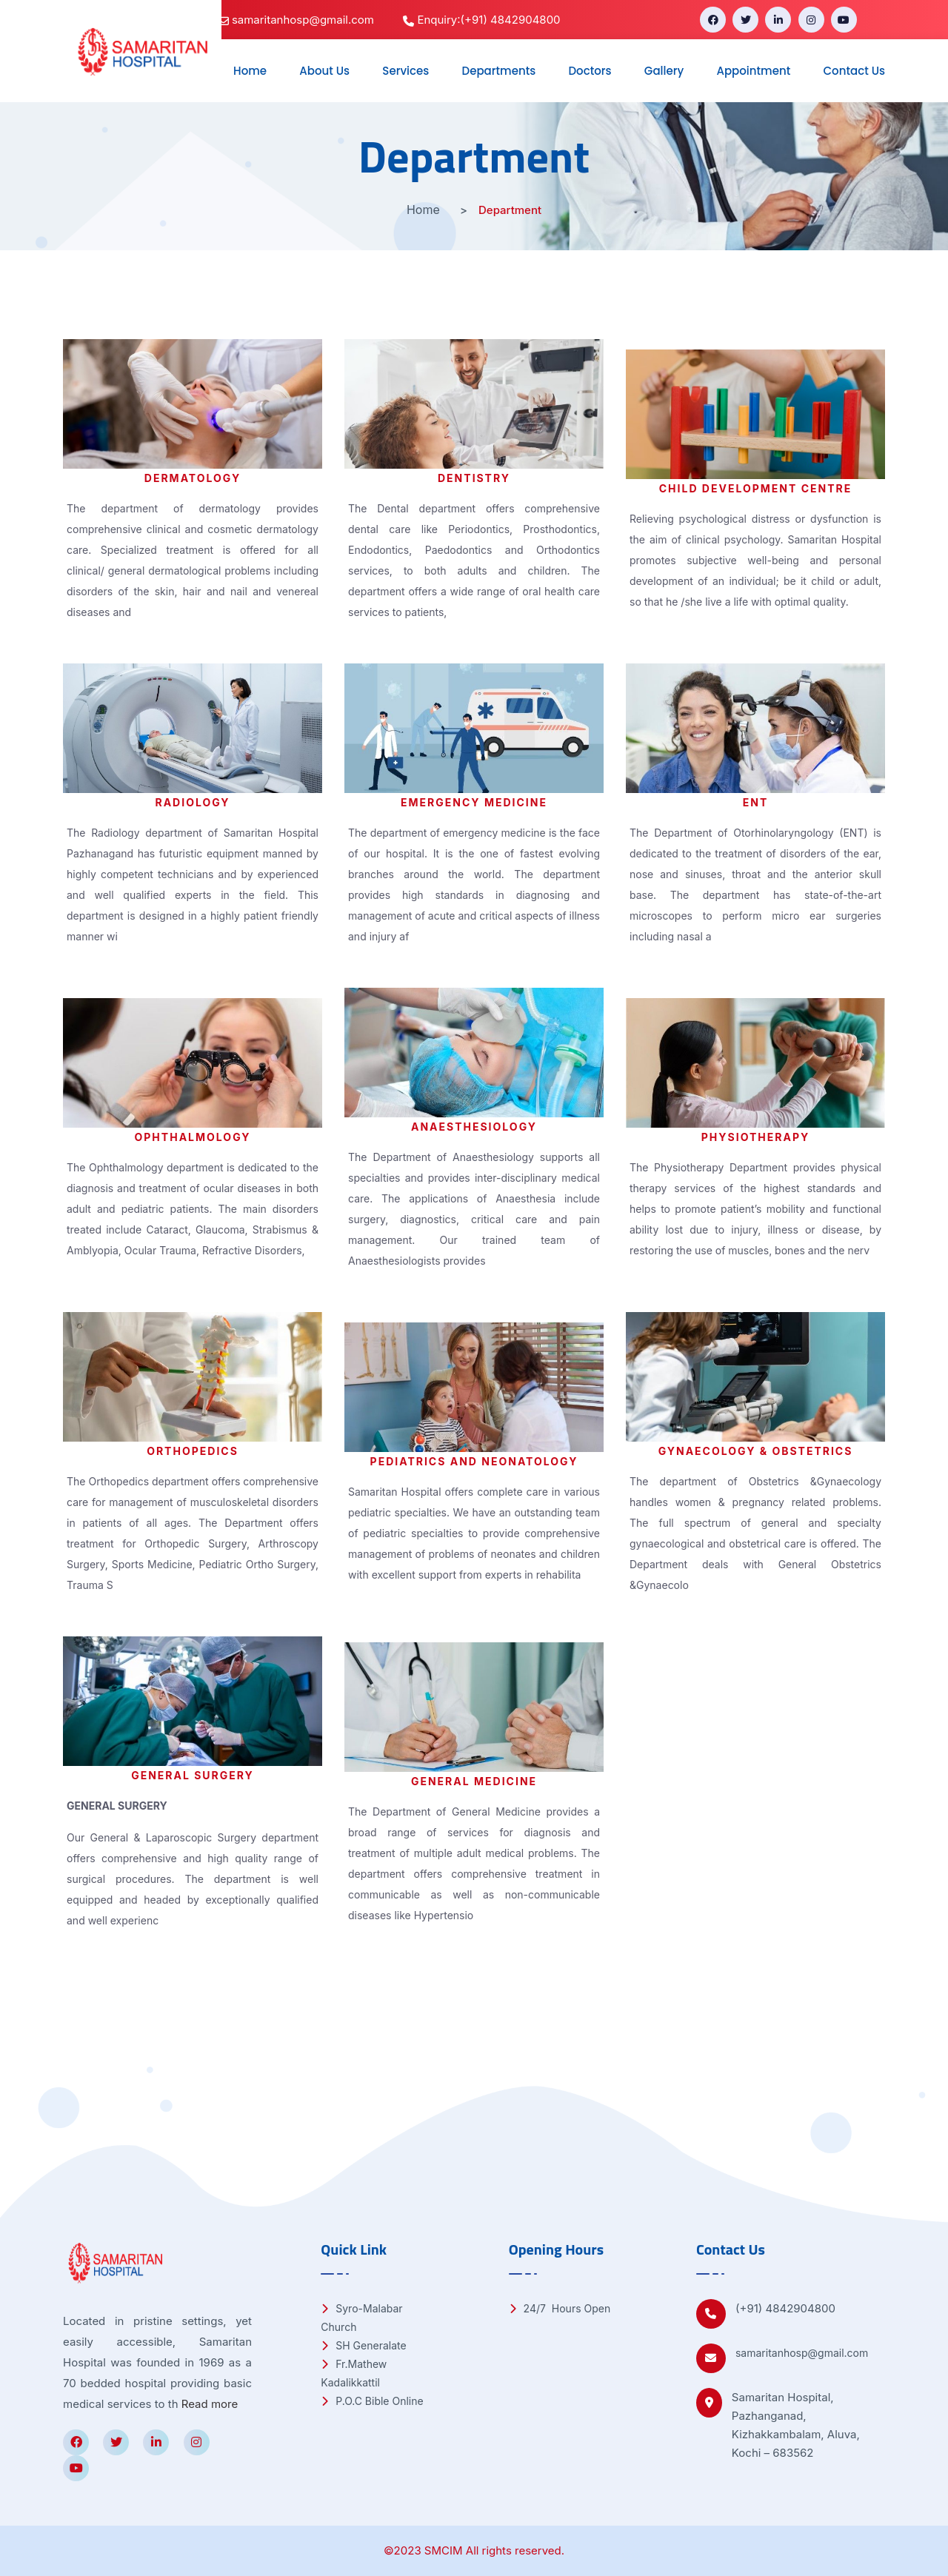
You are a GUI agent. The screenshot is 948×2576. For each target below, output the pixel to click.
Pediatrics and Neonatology (474, 1461)
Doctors (589, 70)
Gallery (664, 70)
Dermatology (192, 478)
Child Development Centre (755, 488)
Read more (209, 2404)
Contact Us (855, 70)
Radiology (192, 802)
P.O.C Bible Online (372, 2401)
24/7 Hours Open (560, 2308)
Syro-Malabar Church (361, 2317)
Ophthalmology (193, 1137)
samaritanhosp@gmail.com (801, 2352)
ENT (756, 802)
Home (250, 70)
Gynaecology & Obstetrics (755, 1451)
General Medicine (474, 1781)
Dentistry (474, 478)
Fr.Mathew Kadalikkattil (354, 2373)
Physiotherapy (755, 1137)
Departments (499, 70)
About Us (324, 70)
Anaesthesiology (474, 1126)
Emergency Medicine (474, 802)
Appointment (753, 70)
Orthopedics (192, 1451)
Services (405, 70)
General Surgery (192, 1775)
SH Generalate (363, 2345)
